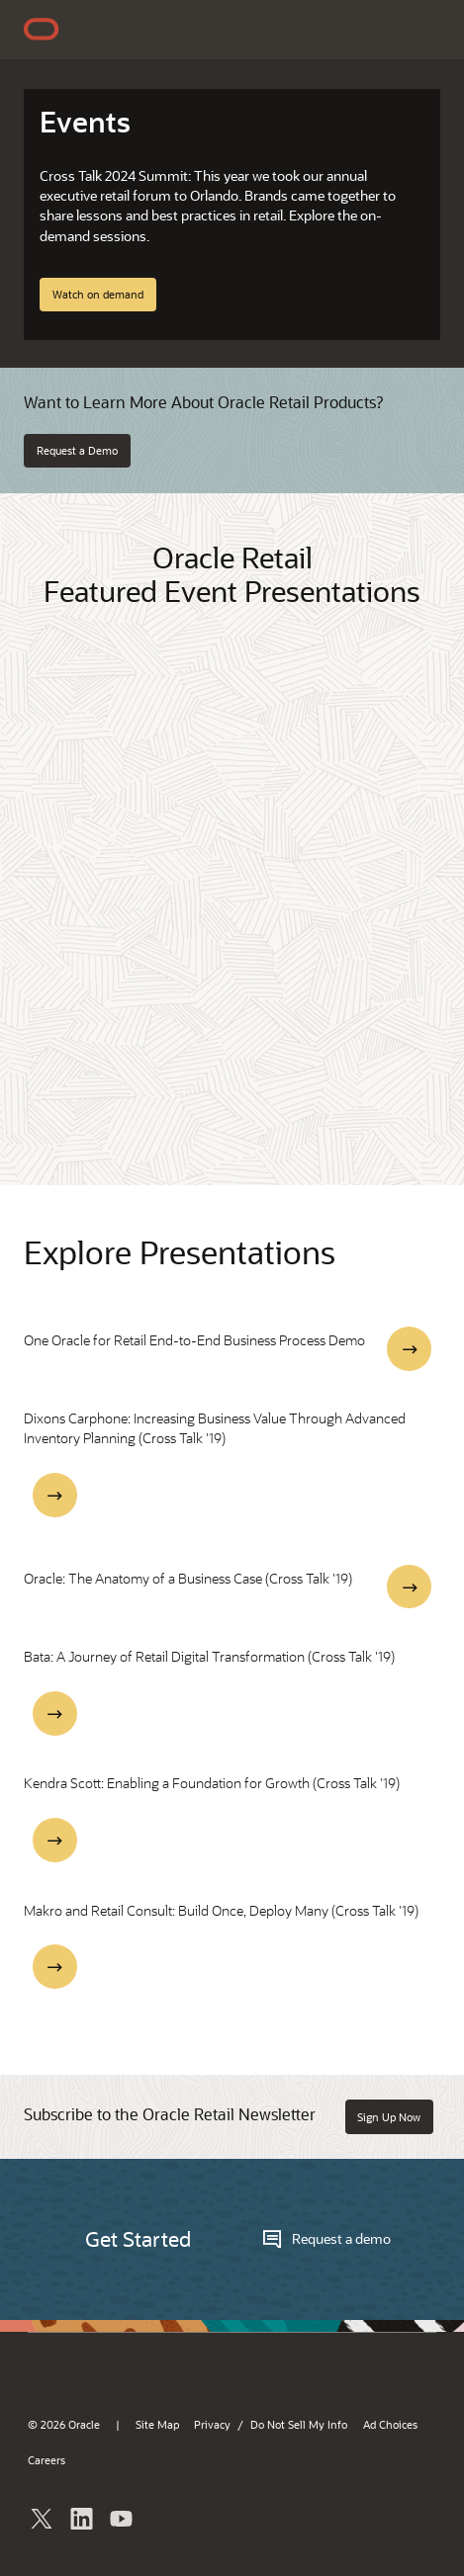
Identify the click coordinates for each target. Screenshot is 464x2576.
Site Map (157, 2425)
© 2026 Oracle (64, 2425)
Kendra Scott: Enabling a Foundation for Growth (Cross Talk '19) (212, 1782)
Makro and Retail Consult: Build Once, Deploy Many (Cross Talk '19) (221, 1910)
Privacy (212, 2425)
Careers (46, 2460)
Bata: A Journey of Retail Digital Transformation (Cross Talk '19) (209, 1656)
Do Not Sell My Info (298, 2425)
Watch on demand (97, 294)
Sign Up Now (388, 2116)
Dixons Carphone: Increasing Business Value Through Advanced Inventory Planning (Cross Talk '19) (215, 1428)
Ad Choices (390, 2425)
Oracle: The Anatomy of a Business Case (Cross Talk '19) (188, 1578)
